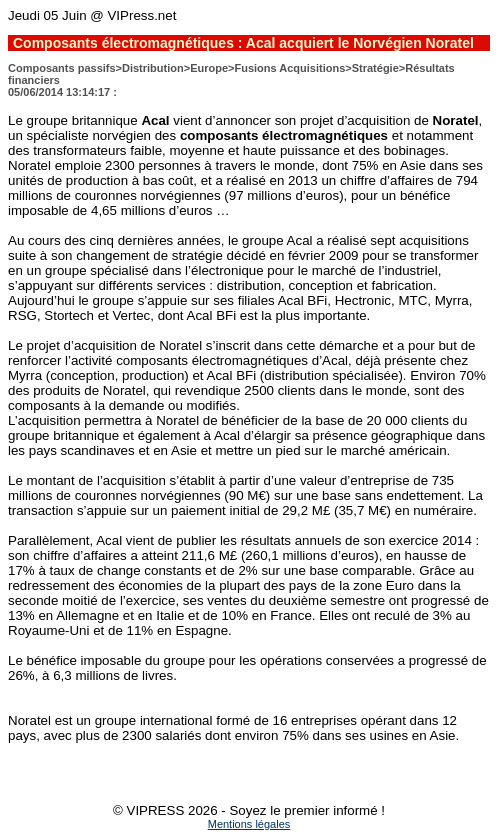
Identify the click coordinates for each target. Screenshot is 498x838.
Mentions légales (249, 824)
